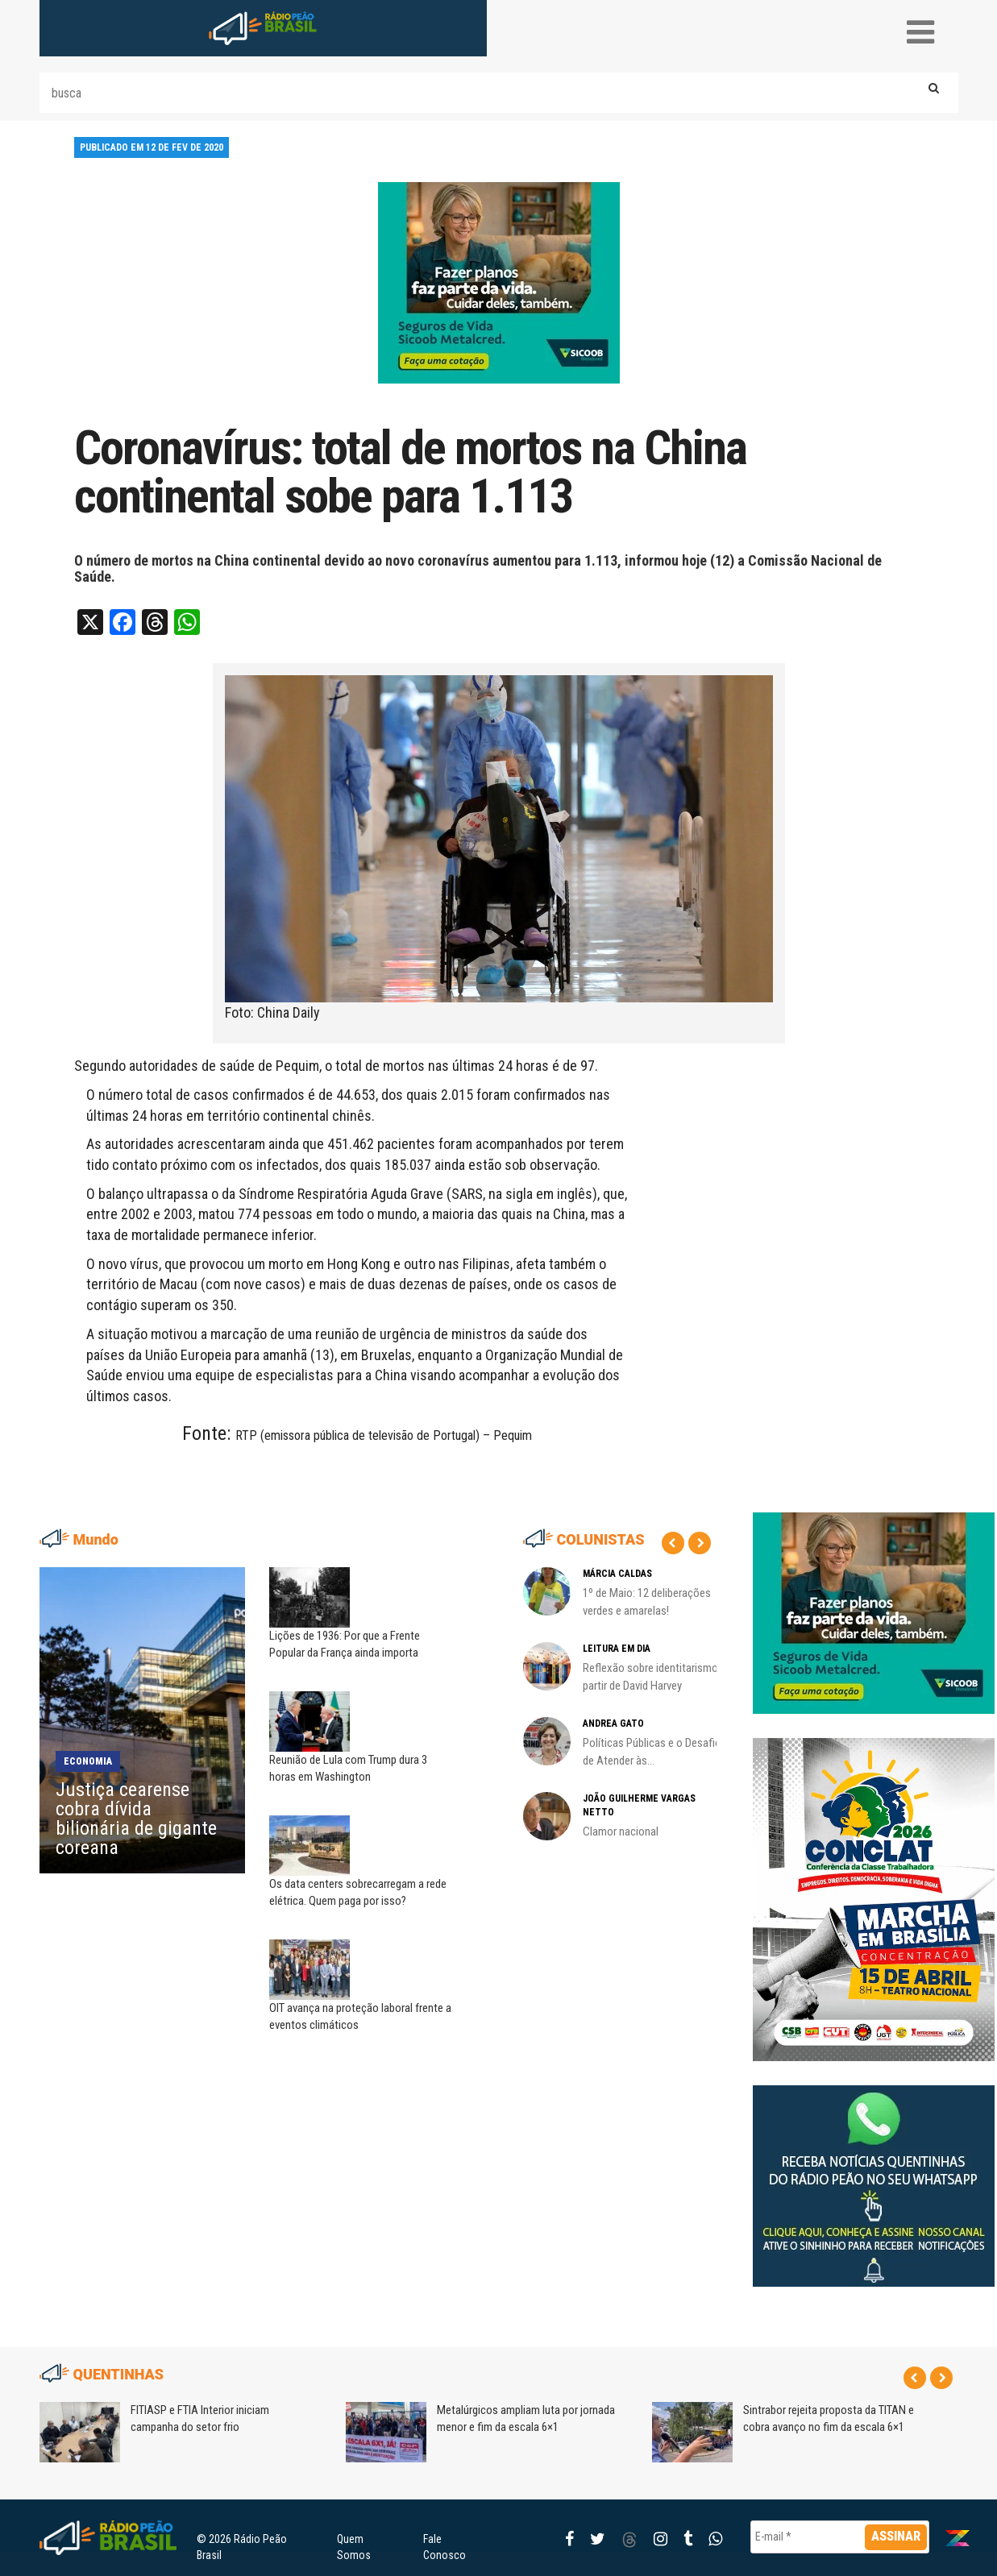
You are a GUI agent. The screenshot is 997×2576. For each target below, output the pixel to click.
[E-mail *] (840, 2536)
